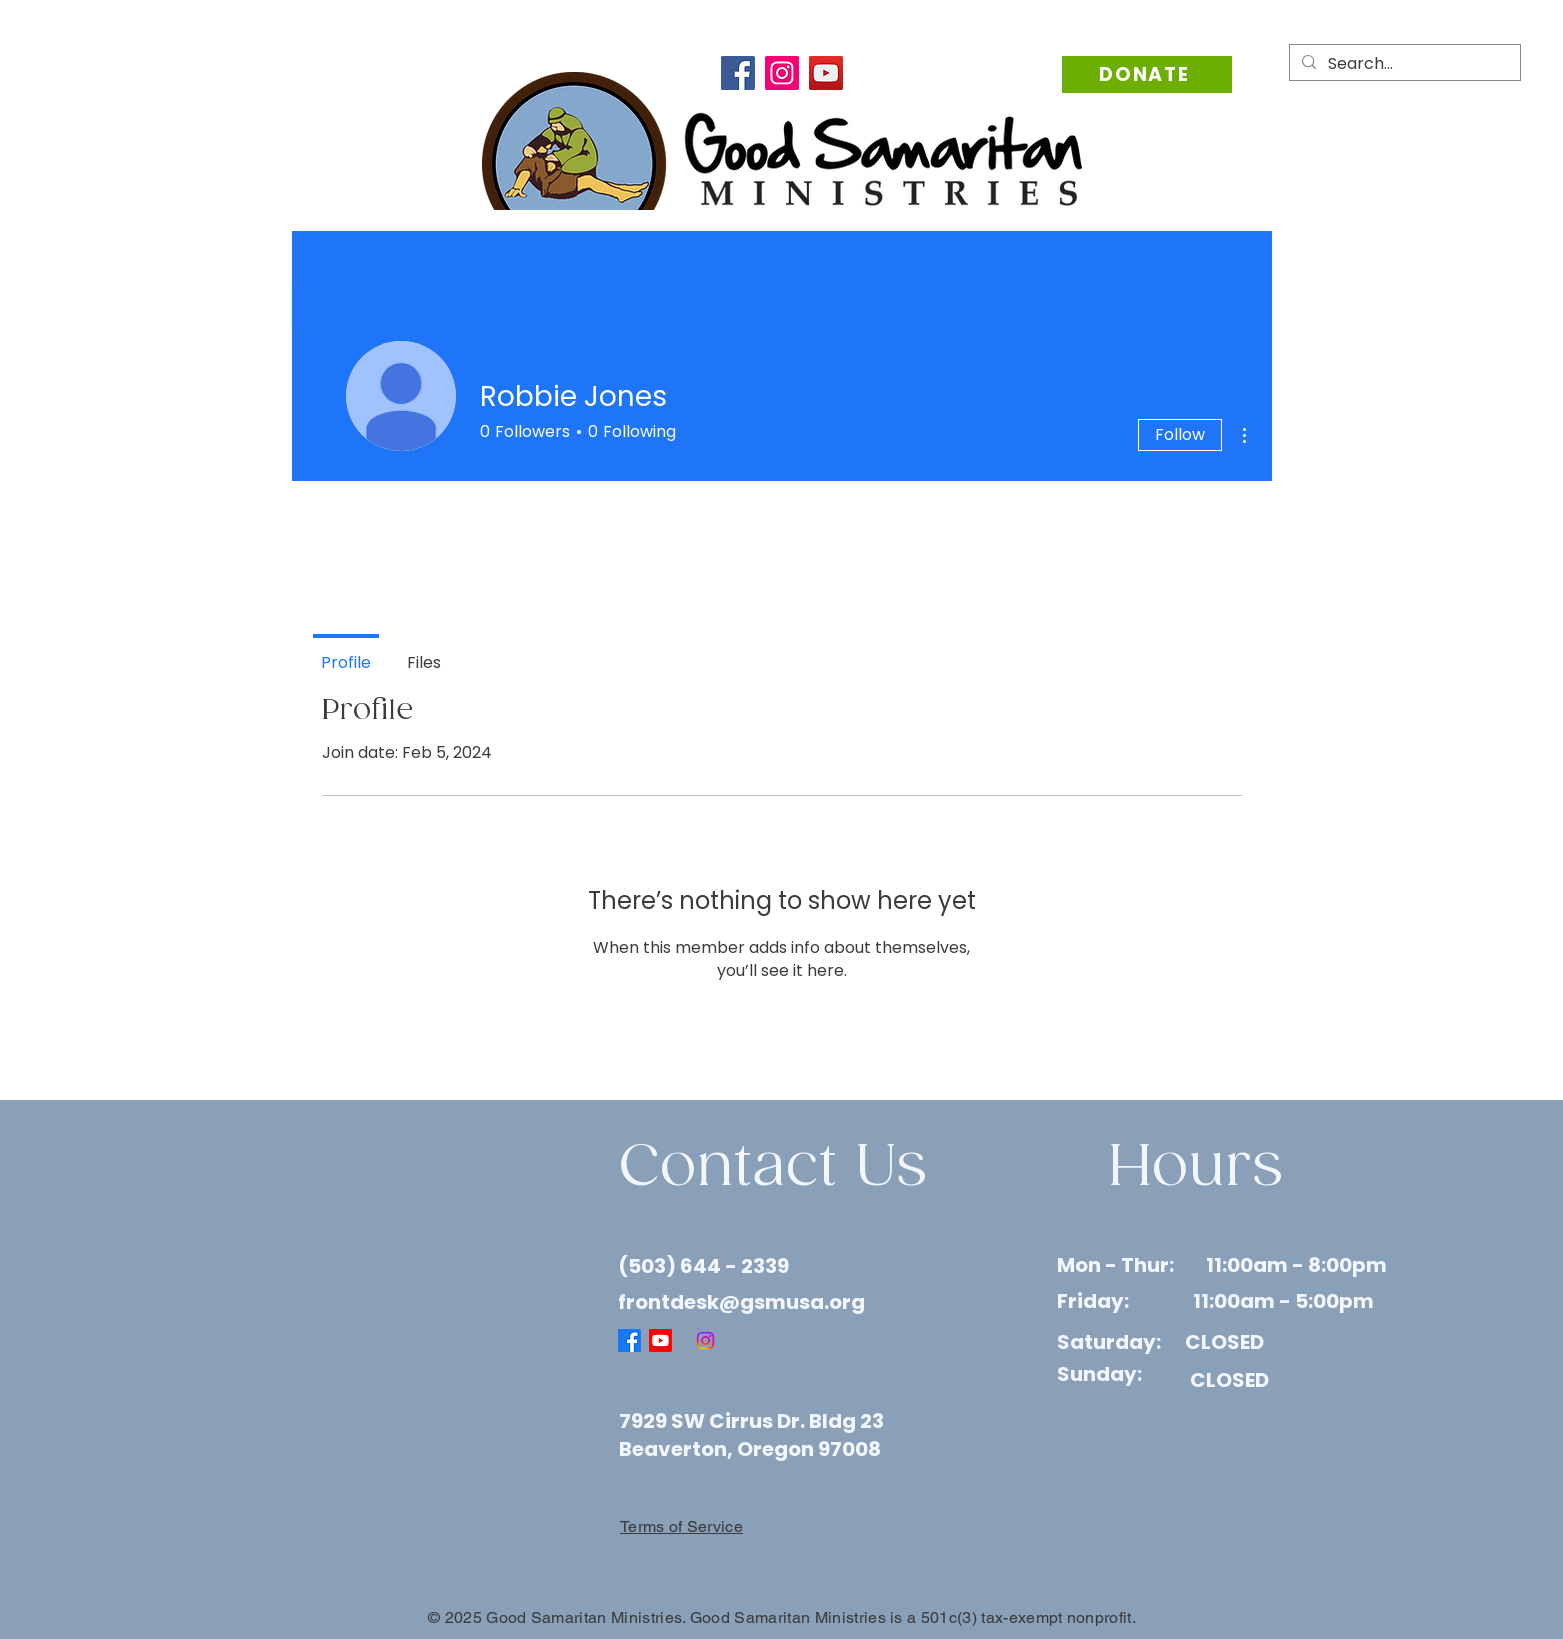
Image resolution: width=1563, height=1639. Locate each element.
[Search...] (1403, 64)
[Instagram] (782, 73)
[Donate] (1147, 74)
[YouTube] (826, 73)
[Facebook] (738, 73)
